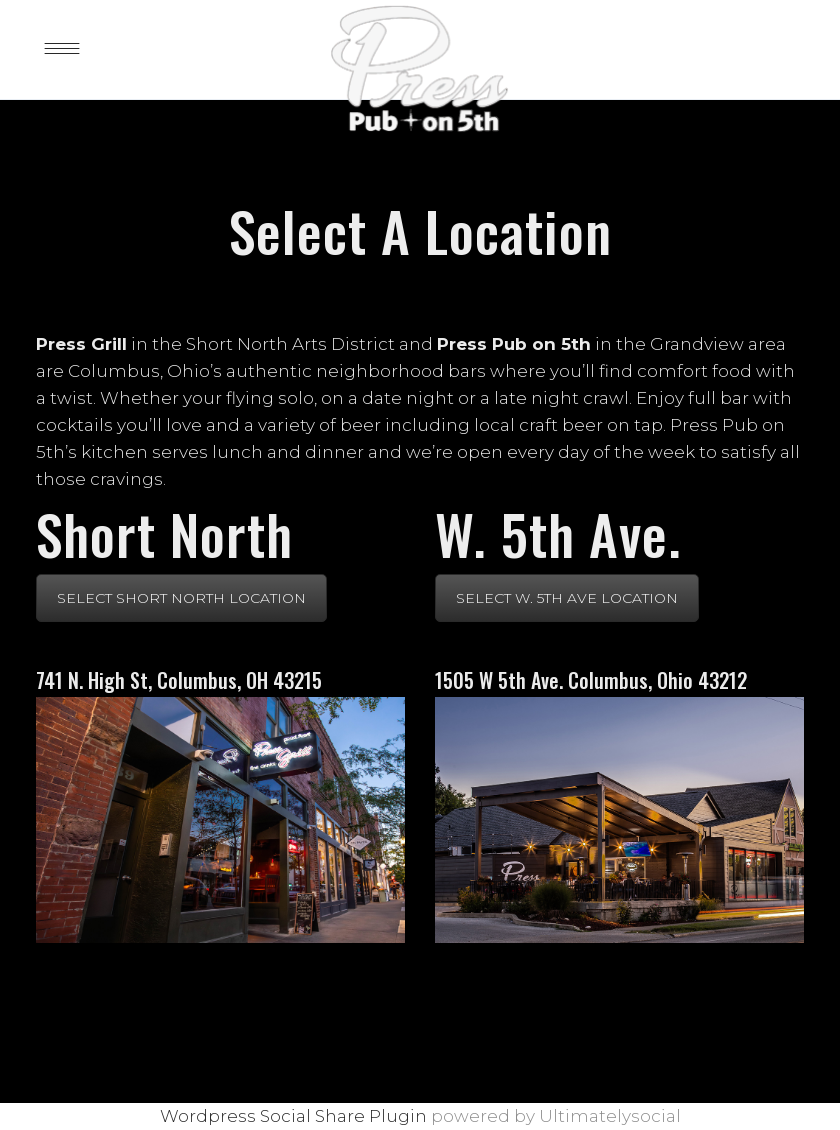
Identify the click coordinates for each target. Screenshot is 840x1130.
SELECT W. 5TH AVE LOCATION (567, 598)
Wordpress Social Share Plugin (295, 1116)
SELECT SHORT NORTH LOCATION (181, 598)
